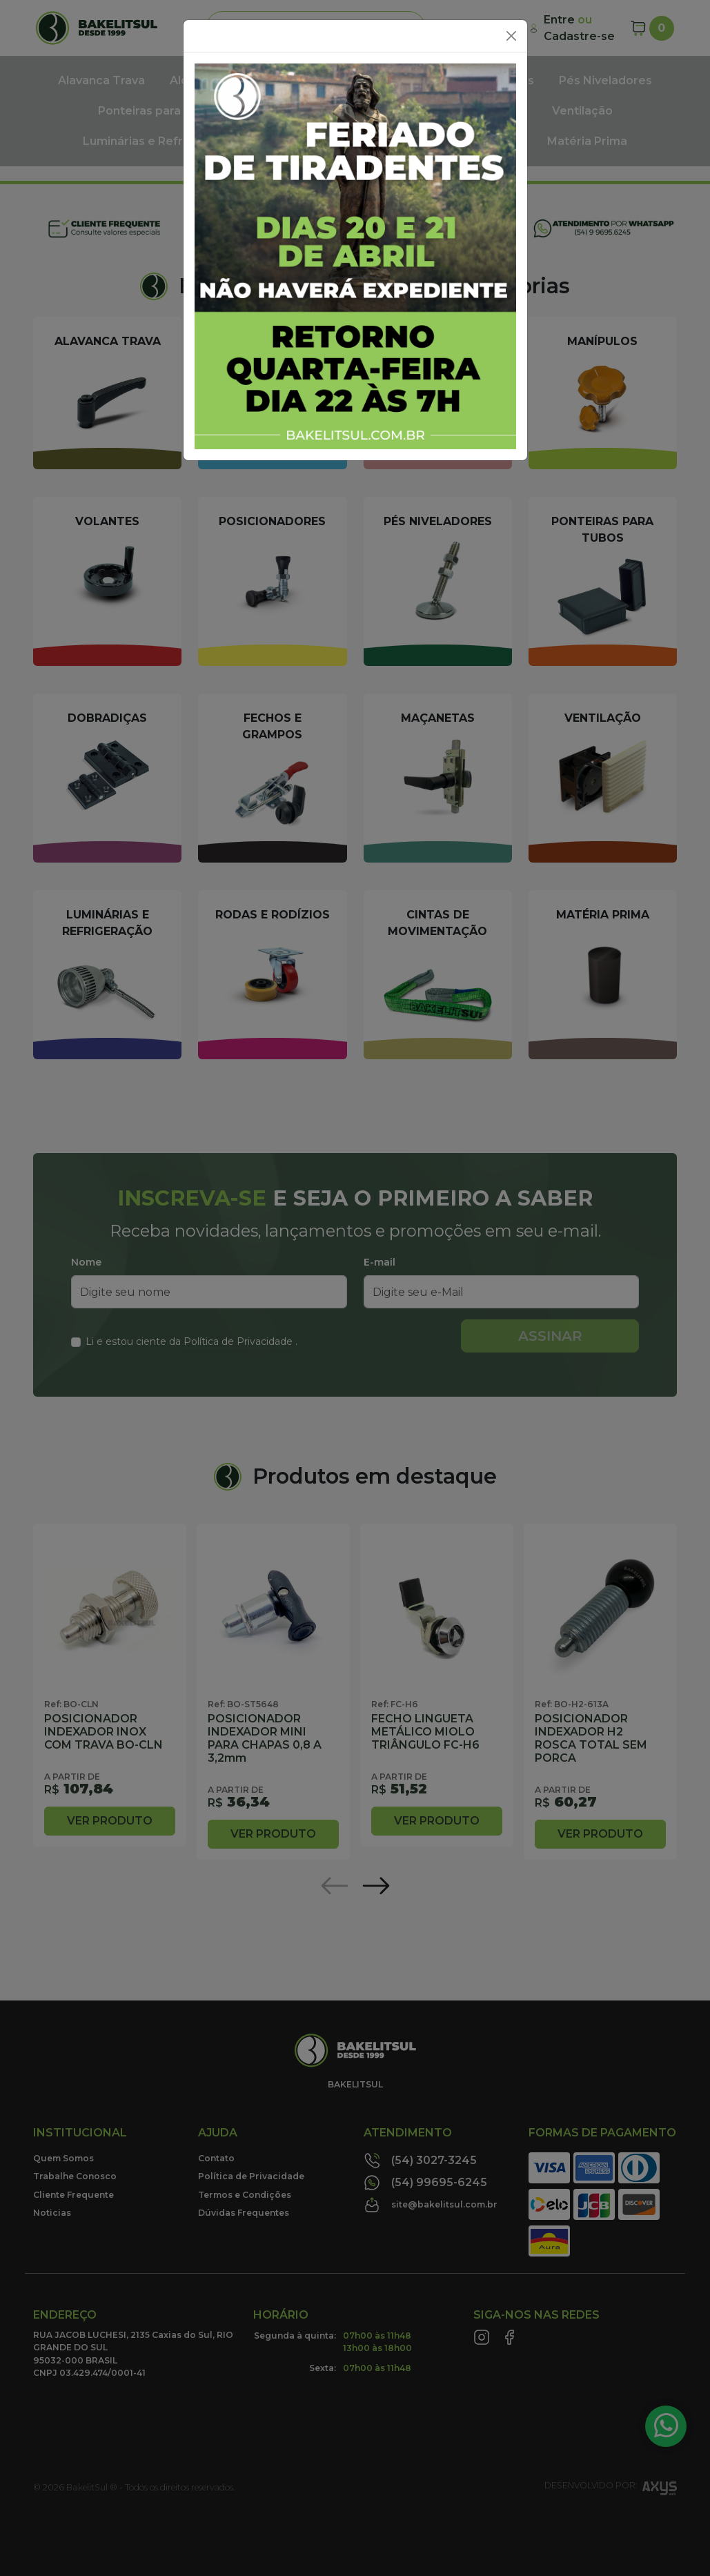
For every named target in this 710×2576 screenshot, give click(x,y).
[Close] (511, 36)
